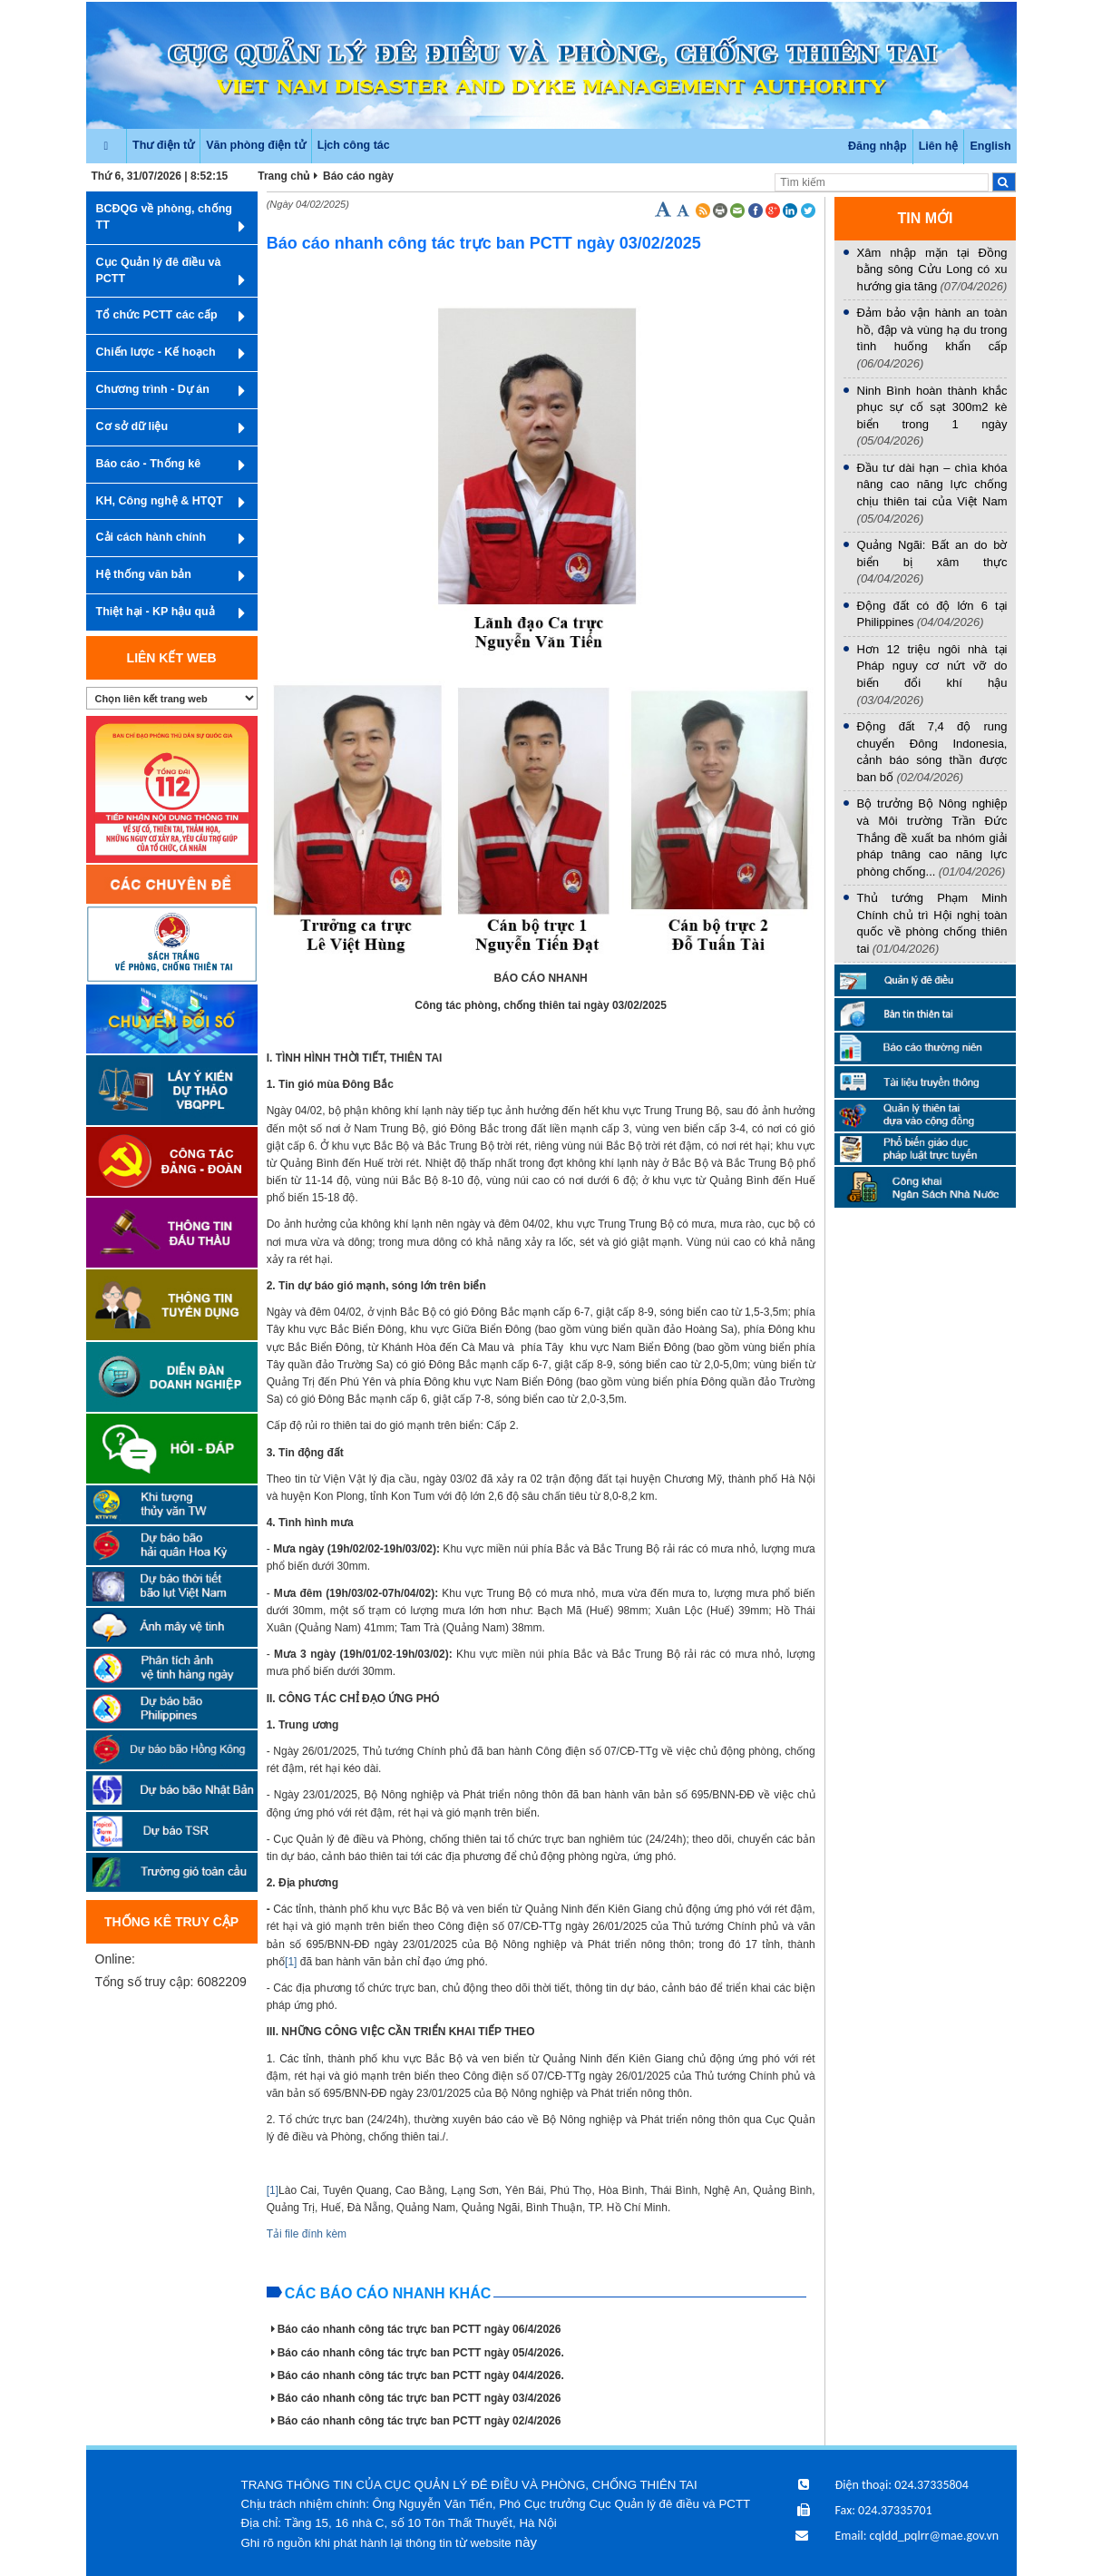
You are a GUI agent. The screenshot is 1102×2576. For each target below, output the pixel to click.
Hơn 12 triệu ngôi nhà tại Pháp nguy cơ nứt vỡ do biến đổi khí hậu (932, 666)
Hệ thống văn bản (170, 576)
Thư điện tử (163, 145)
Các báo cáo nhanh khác (388, 2293)
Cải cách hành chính (170, 539)
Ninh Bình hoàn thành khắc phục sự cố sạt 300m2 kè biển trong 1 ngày (932, 407)
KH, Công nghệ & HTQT (170, 503)
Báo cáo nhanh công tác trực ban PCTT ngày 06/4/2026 (416, 2329)
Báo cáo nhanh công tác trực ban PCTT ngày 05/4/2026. (417, 2352)
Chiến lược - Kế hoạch (170, 354)
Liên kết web (172, 658)
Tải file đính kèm (306, 2234)
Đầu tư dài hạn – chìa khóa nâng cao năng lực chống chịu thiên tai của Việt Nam (932, 484)
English (990, 146)
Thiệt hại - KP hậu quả (170, 613)
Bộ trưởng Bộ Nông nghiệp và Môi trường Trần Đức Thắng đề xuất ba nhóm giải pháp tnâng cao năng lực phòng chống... (932, 837)
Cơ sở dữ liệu (170, 428)
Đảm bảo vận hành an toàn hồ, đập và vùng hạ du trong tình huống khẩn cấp (932, 329)
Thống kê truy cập (171, 1922)
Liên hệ (939, 146)
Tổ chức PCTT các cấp (170, 317)
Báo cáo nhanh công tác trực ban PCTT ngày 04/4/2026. (417, 2375)
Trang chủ (284, 176)
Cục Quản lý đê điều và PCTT (170, 272)
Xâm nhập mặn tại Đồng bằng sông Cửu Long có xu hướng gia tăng (932, 269)
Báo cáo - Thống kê (170, 465)
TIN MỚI (925, 218)
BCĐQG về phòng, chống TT (170, 219)
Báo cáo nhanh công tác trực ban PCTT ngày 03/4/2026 (416, 2398)
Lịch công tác (353, 145)
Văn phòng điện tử (255, 145)
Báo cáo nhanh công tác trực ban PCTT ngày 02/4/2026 (416, 2420)
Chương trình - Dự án (170, 391)
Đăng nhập (877, 146)
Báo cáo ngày (358, 176)
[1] (291, 1961)
